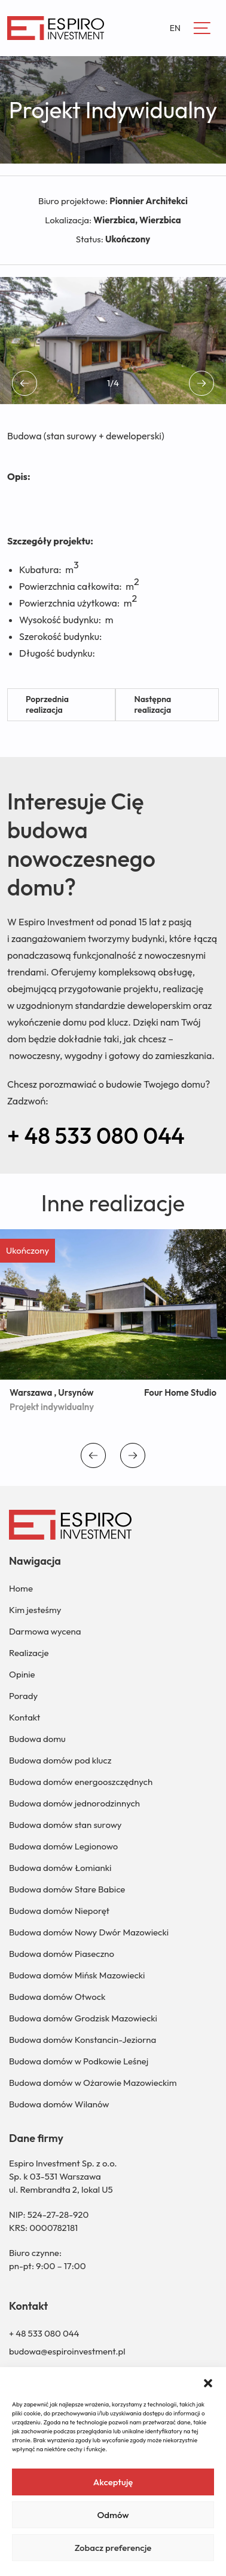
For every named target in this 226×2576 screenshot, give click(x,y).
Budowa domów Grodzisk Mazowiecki (83, 2018)
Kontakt (24, 1717)
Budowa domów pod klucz (60, 1760)
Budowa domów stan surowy (65, 1824)
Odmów (113, 2514)
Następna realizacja (152, 704)
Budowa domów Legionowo (63, 1846)
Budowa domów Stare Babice (67, 1889)
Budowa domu (37, 1738)
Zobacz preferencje (113, 2547)
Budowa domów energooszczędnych (80, 1781)
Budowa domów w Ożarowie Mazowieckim (92, 2082)
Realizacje (29, 1652)
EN (175, 28)
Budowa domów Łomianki (60, 1867)
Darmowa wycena (45, 1631)
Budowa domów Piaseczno (61, 1953)
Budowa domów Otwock (57, 1996)
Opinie (22, 1674)
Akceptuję (113, 2482)
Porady (23, 1695)
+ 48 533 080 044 (96, 1135)
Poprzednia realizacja (47, 704)
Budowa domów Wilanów (59, 2104)
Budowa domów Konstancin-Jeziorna (82, 2039)
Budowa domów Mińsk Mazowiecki (77, 1975)
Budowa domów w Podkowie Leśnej (78, 2061)
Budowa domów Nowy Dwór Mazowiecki (89, 1932)
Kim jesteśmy (35, 1609)
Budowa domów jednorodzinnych (74, 1803)
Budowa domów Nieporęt (59, 1910)
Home (21, 1588)
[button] (208, 2382)
